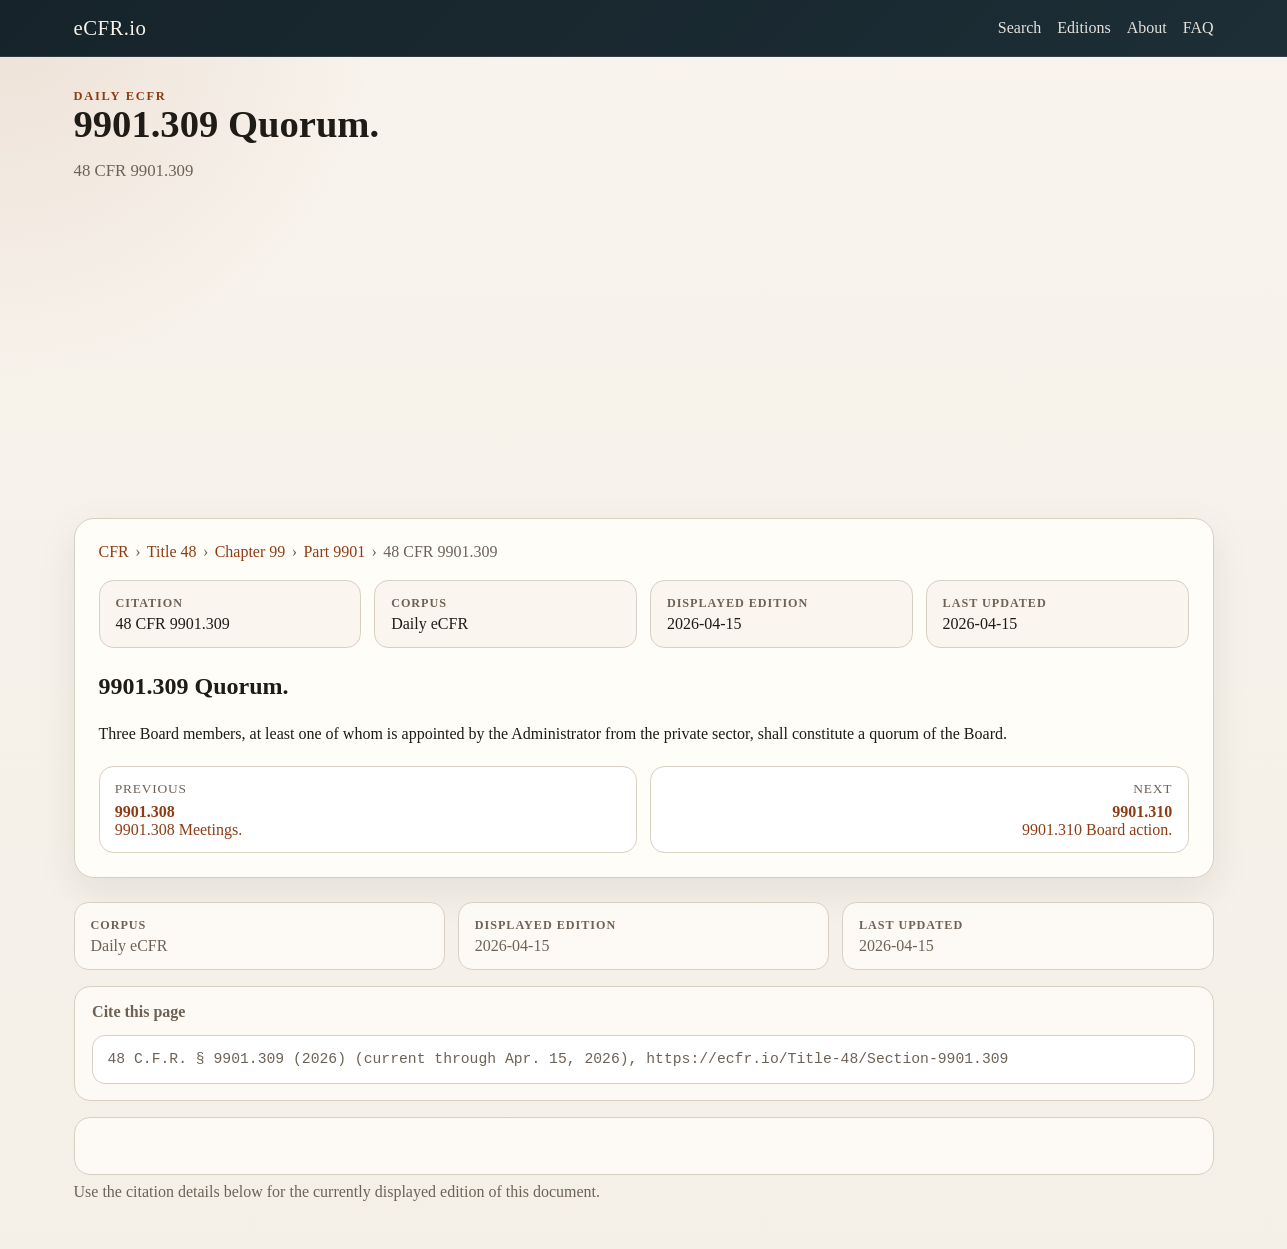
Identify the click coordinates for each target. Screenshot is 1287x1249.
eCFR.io (110, 27)
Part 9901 (334, 551)
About (1147, 27)
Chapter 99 (250, 551)
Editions (1083, 27)
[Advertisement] (644, 368)
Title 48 (172, 551)
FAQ (1198, 27)
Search (1020, 27)
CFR (114, 551)
